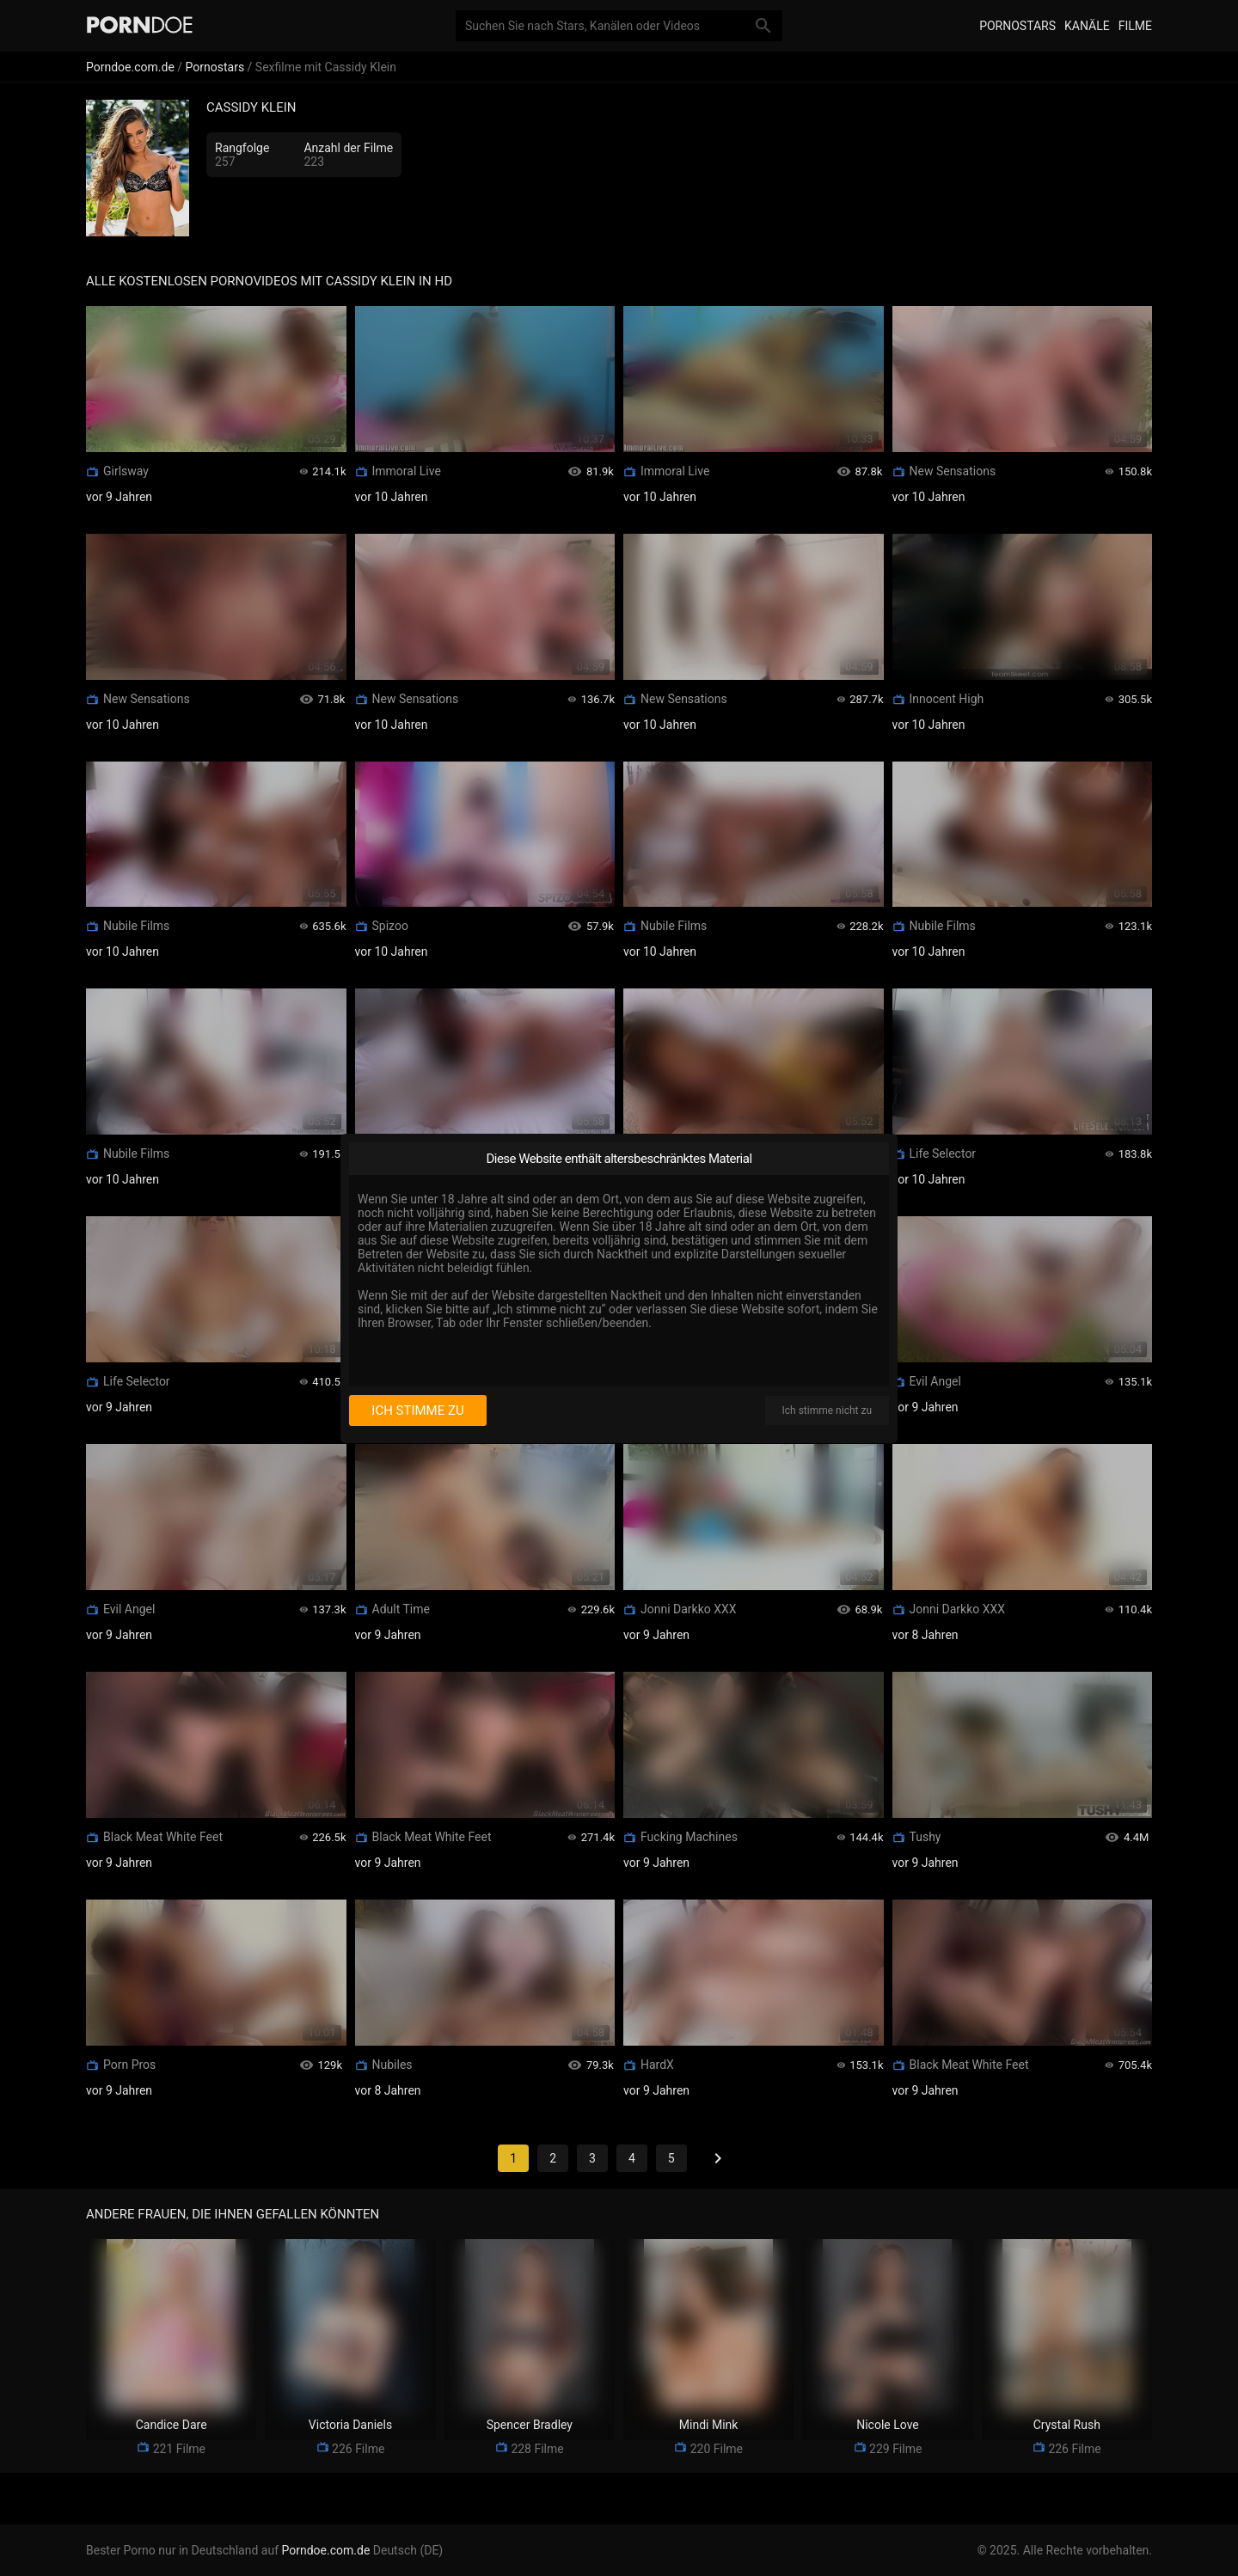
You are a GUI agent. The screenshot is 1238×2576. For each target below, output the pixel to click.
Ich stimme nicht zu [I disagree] (827, 1410)
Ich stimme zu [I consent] (417, 1410)
